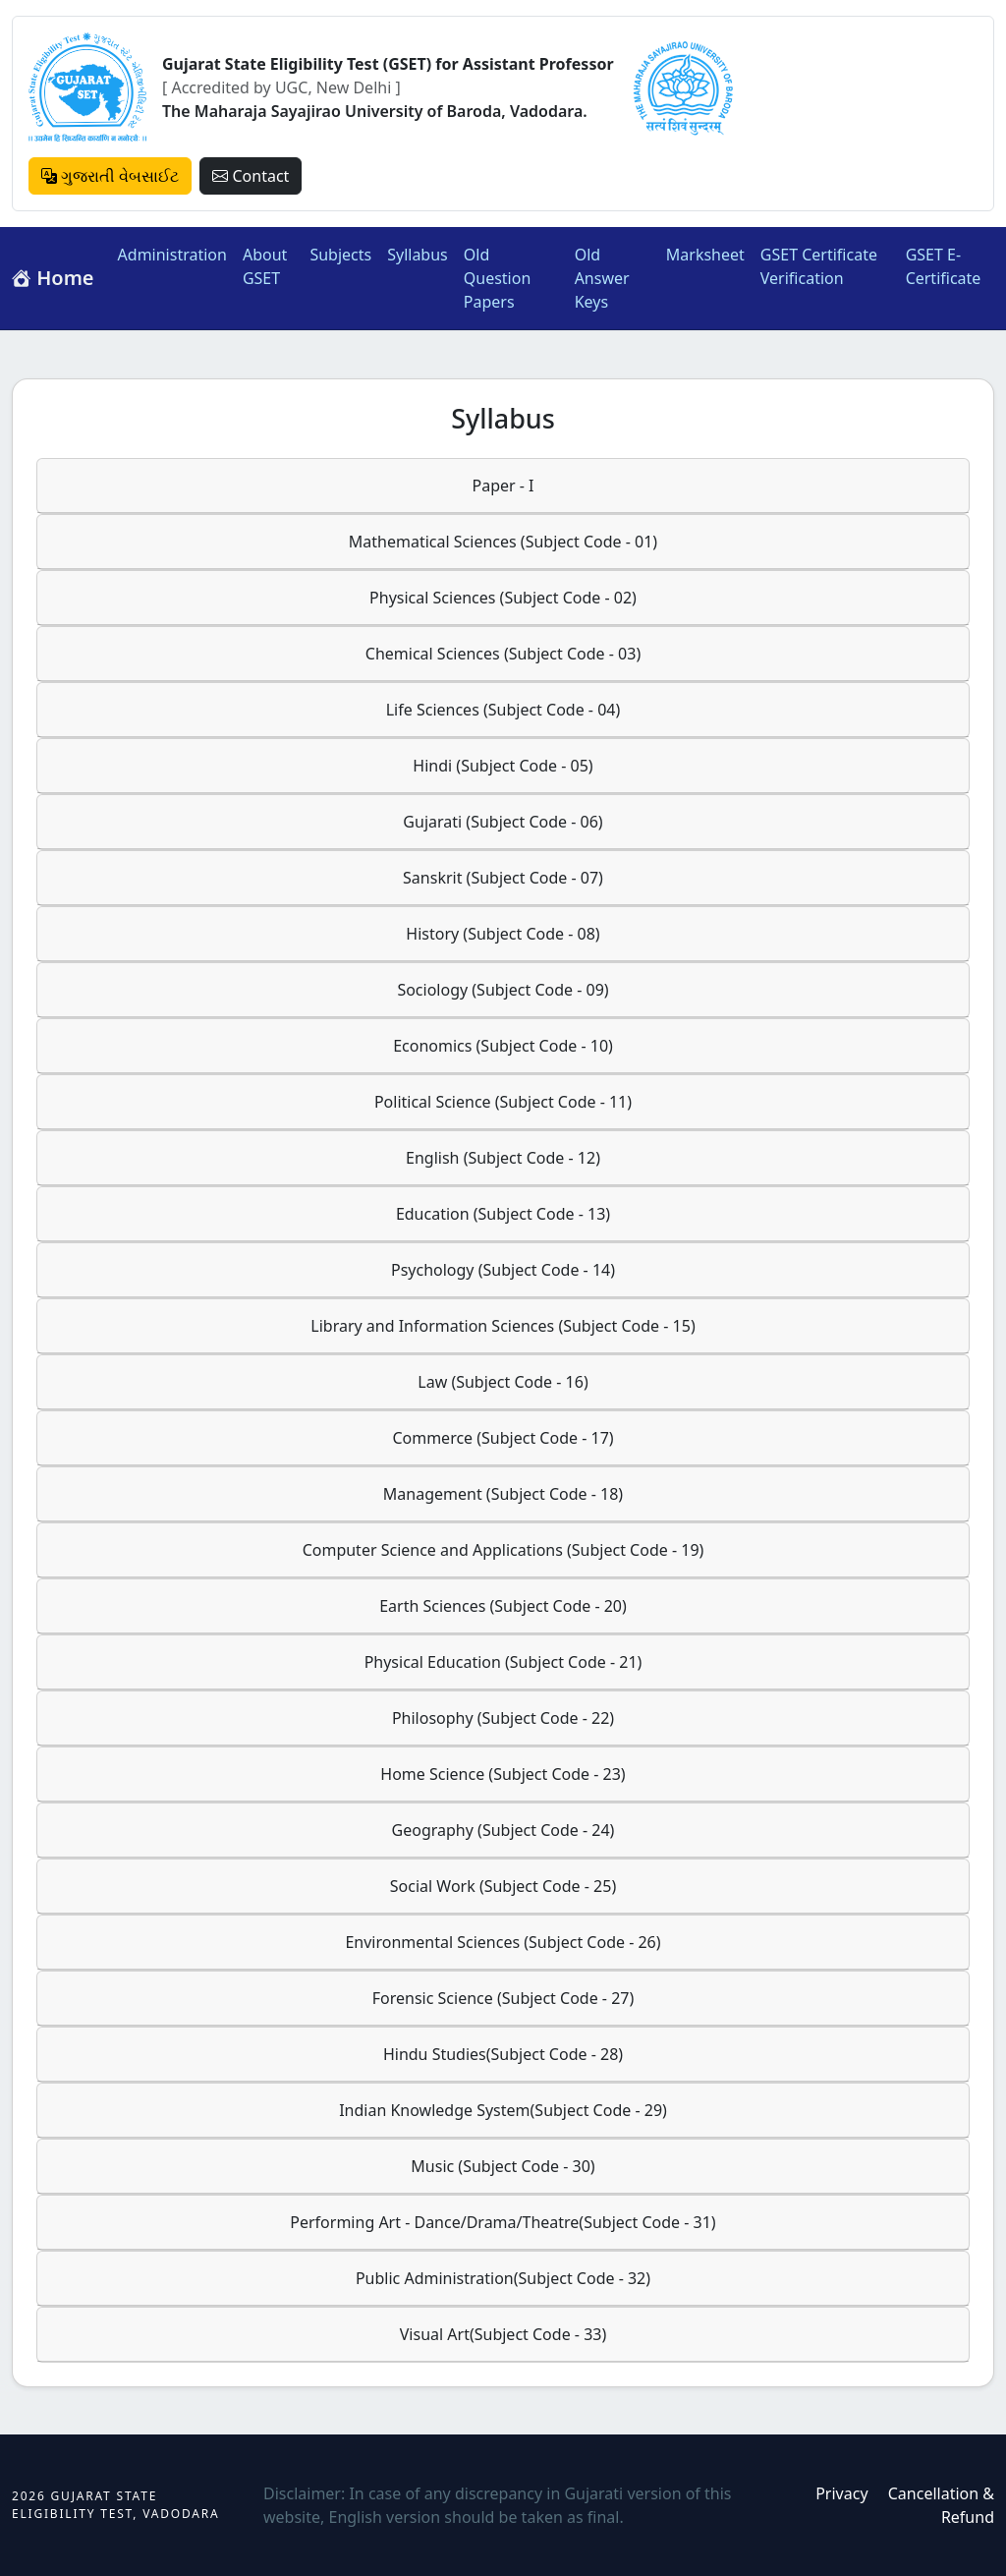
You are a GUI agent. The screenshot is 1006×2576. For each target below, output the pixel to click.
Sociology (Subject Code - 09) (502, 990)
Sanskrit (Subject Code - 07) (503, 877)
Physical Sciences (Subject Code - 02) (503, 597)
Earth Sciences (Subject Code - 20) (503, 1606)
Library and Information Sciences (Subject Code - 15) (502, 1326)
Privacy (841, 2493)
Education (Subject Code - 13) (503, 1214)
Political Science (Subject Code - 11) (503, 1102)
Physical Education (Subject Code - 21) (503, 1662)
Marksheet (705, 254)
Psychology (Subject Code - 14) (503, 1270)
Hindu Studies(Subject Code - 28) (503, 2054)
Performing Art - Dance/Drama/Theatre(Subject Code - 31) (502, 2222)
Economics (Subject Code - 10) (503, 1046)
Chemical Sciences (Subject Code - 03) (503, 653)
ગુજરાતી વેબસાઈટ (110, 176)
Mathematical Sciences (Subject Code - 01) (503, 541)
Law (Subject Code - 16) (502, 1382)
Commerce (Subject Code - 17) (502, 1438)
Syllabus (417, 254)
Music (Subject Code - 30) (502, 2166)
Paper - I (502, 485)
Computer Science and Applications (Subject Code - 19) (503, 1550)
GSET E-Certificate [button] (943, 266)
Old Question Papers (497, 278)
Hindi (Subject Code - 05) (502, 765)
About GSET (265, 266)
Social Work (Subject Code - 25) (503, 1886)
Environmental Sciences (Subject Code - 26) (502, 1942)
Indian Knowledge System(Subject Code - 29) (503, 2110)
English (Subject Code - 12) (503, 1158)
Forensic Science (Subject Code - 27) (503, 1998)
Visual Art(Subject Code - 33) (503, 2334)
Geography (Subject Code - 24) (503, 1830)
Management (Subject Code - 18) (503, 1494)
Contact (250, 176)
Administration (172, 254)
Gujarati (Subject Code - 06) (502, 821)
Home (53, 277)
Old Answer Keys (602, 278)
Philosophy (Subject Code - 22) (503, 1718)
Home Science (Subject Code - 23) (502, 1774)
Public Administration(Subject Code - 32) (503, 2278)
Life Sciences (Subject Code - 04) (503, 709)
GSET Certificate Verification (818, 266)
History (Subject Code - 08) (502, 934)
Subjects (340, 254)
